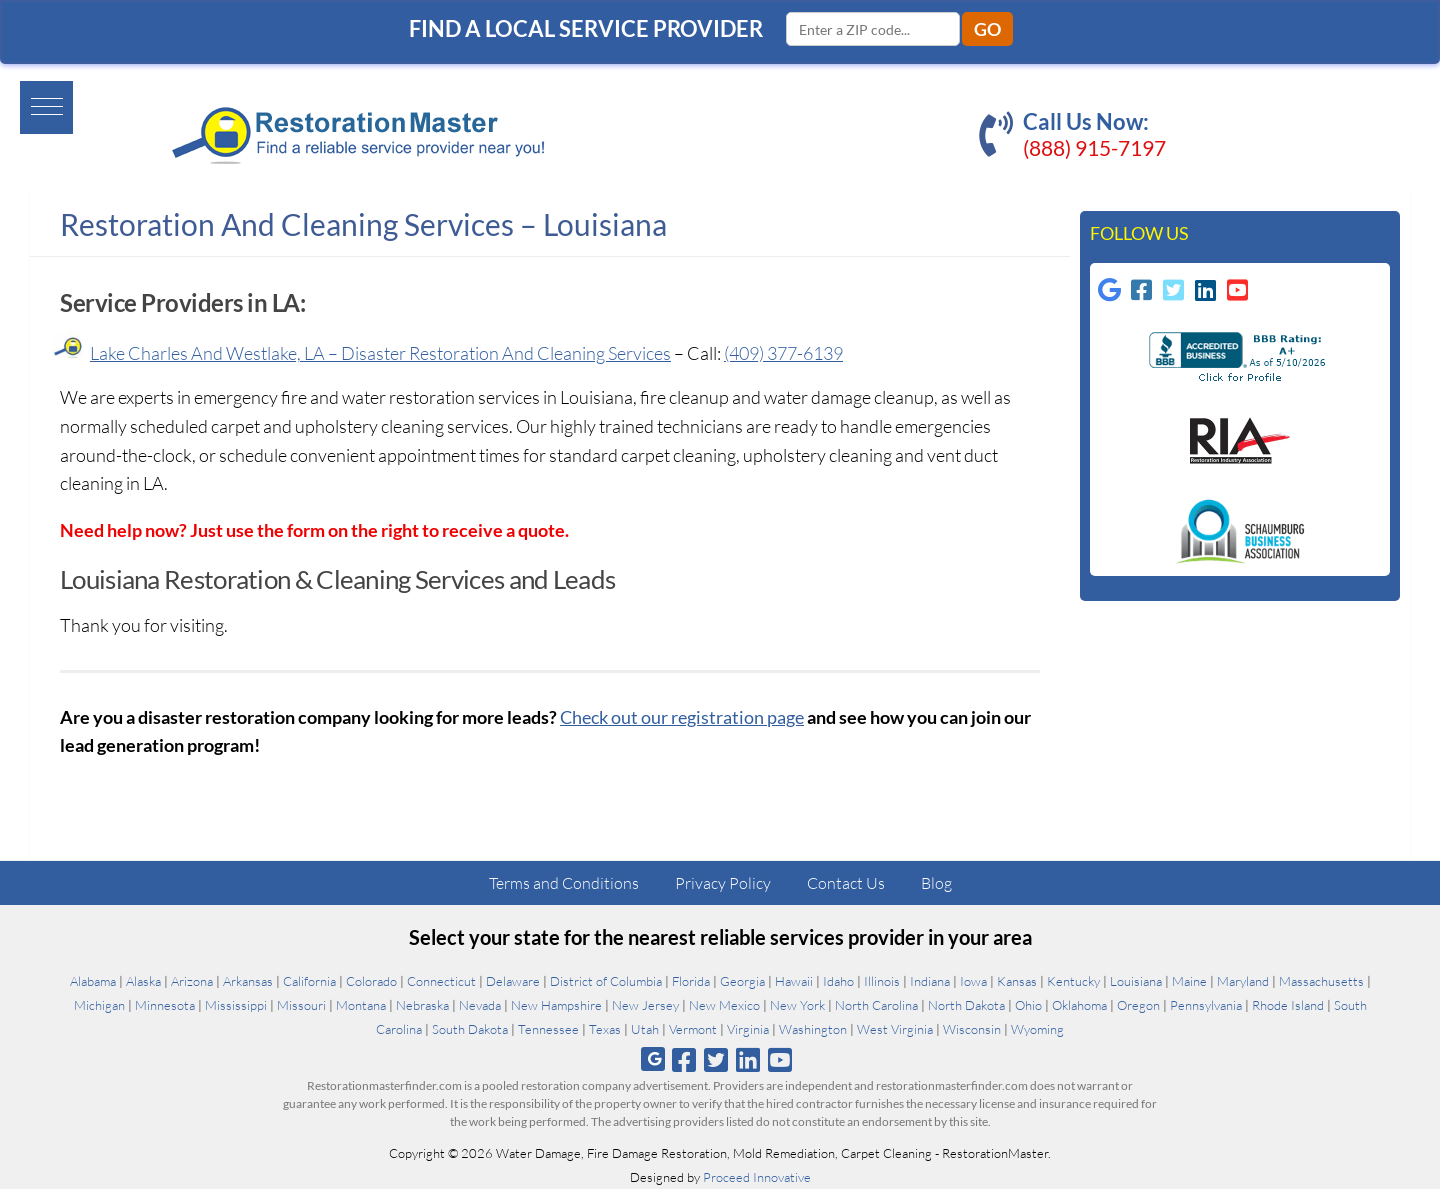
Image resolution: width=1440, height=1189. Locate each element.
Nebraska (422, 1005)
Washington (813, 1029)
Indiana (930, 981)
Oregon (1138, 1005)
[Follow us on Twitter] (715, 1059)
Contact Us (846, 883)
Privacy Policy (723, 883)
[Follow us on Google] (1110, 290)
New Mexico (724, 1005)
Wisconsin (972, 1029)
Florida (691, 981)
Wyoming (1037, 1029)
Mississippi (236, 1005)
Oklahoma (1079, 1005)
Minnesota (165, 1005)
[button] (36, 106)
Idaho (838, 981)
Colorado (371, 981)
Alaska (143, 981)
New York (797, 1005)
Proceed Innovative (757, 1177)
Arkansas (248, 981)
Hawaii (794, 981)
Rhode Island (1288, 1005)
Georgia (742, 981)
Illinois (882, 981)
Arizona (192, 981)
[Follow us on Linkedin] (1206, 290)
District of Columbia (606, 981)
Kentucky (1073, 981)
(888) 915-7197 (1094, 147)
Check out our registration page (682, 717)
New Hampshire (556, 1005)
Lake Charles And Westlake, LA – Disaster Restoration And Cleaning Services (380, 353)
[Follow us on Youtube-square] (1238, 290)
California (309, 981)
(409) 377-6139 (783, 353)
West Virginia (895, 1029)
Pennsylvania (1206, 1005)
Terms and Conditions (564, 883)
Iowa (973, 981)
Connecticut (441, 981)
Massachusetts (1321, 981)
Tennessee (548, 1029)
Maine (1189, 981)
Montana (361, 1005)
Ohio (1028, 1005)
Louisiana (1136, 981)
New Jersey (645, 1005)
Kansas (1017, 981)
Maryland (1243, 981)
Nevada (480, 1005)
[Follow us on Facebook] (683, 1059)
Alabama (93, 981)
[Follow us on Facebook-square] (1142, 290)
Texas (605, 1029)
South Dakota (470, 1029)
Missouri (301, 1005)
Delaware (513, 981)
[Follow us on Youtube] (780, 1059)
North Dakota (966, 1005)
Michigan (99, 1005)
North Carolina (876, 1005)
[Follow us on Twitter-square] (1174, 290)
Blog (936, 883)
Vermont (693, 1029)
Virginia (748, 1029)
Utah (645, 1029)
